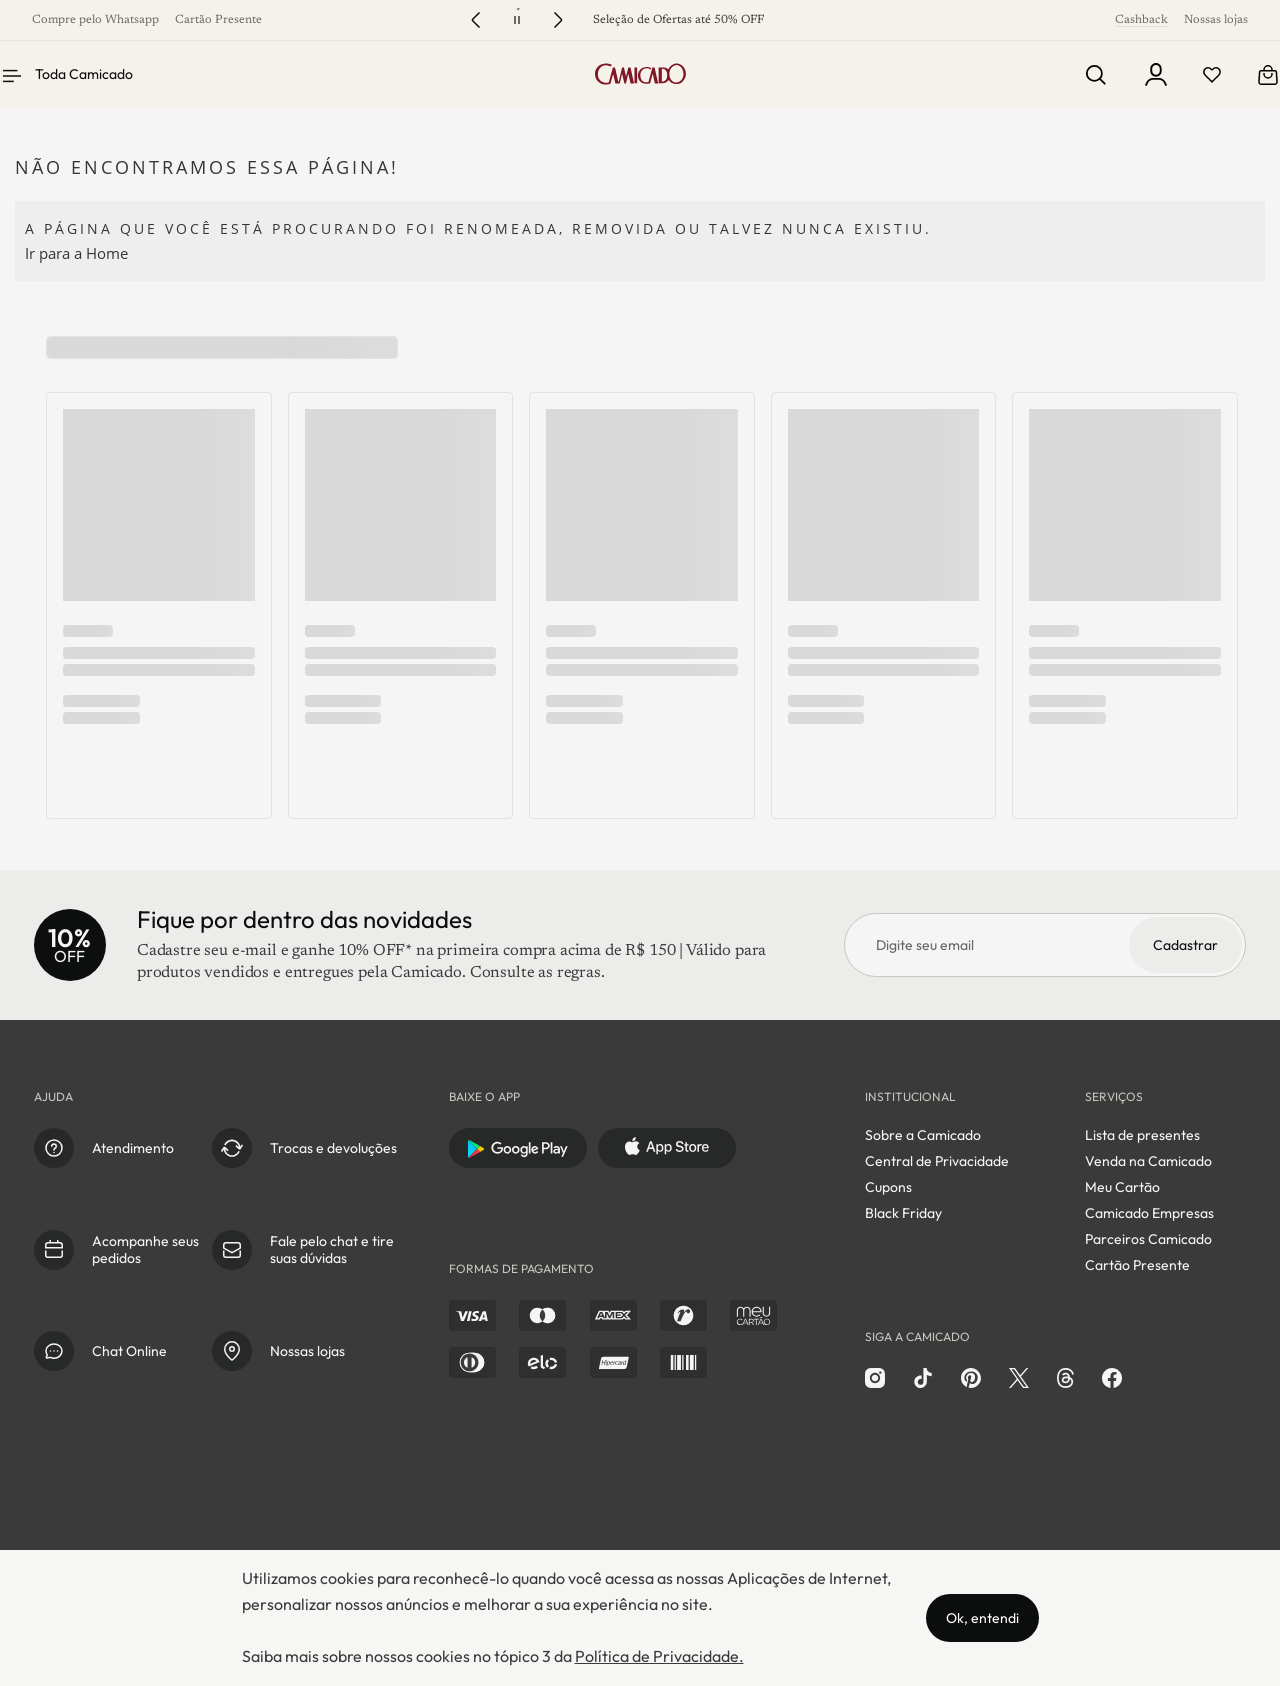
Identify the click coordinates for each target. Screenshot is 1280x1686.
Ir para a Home (76, 253)
